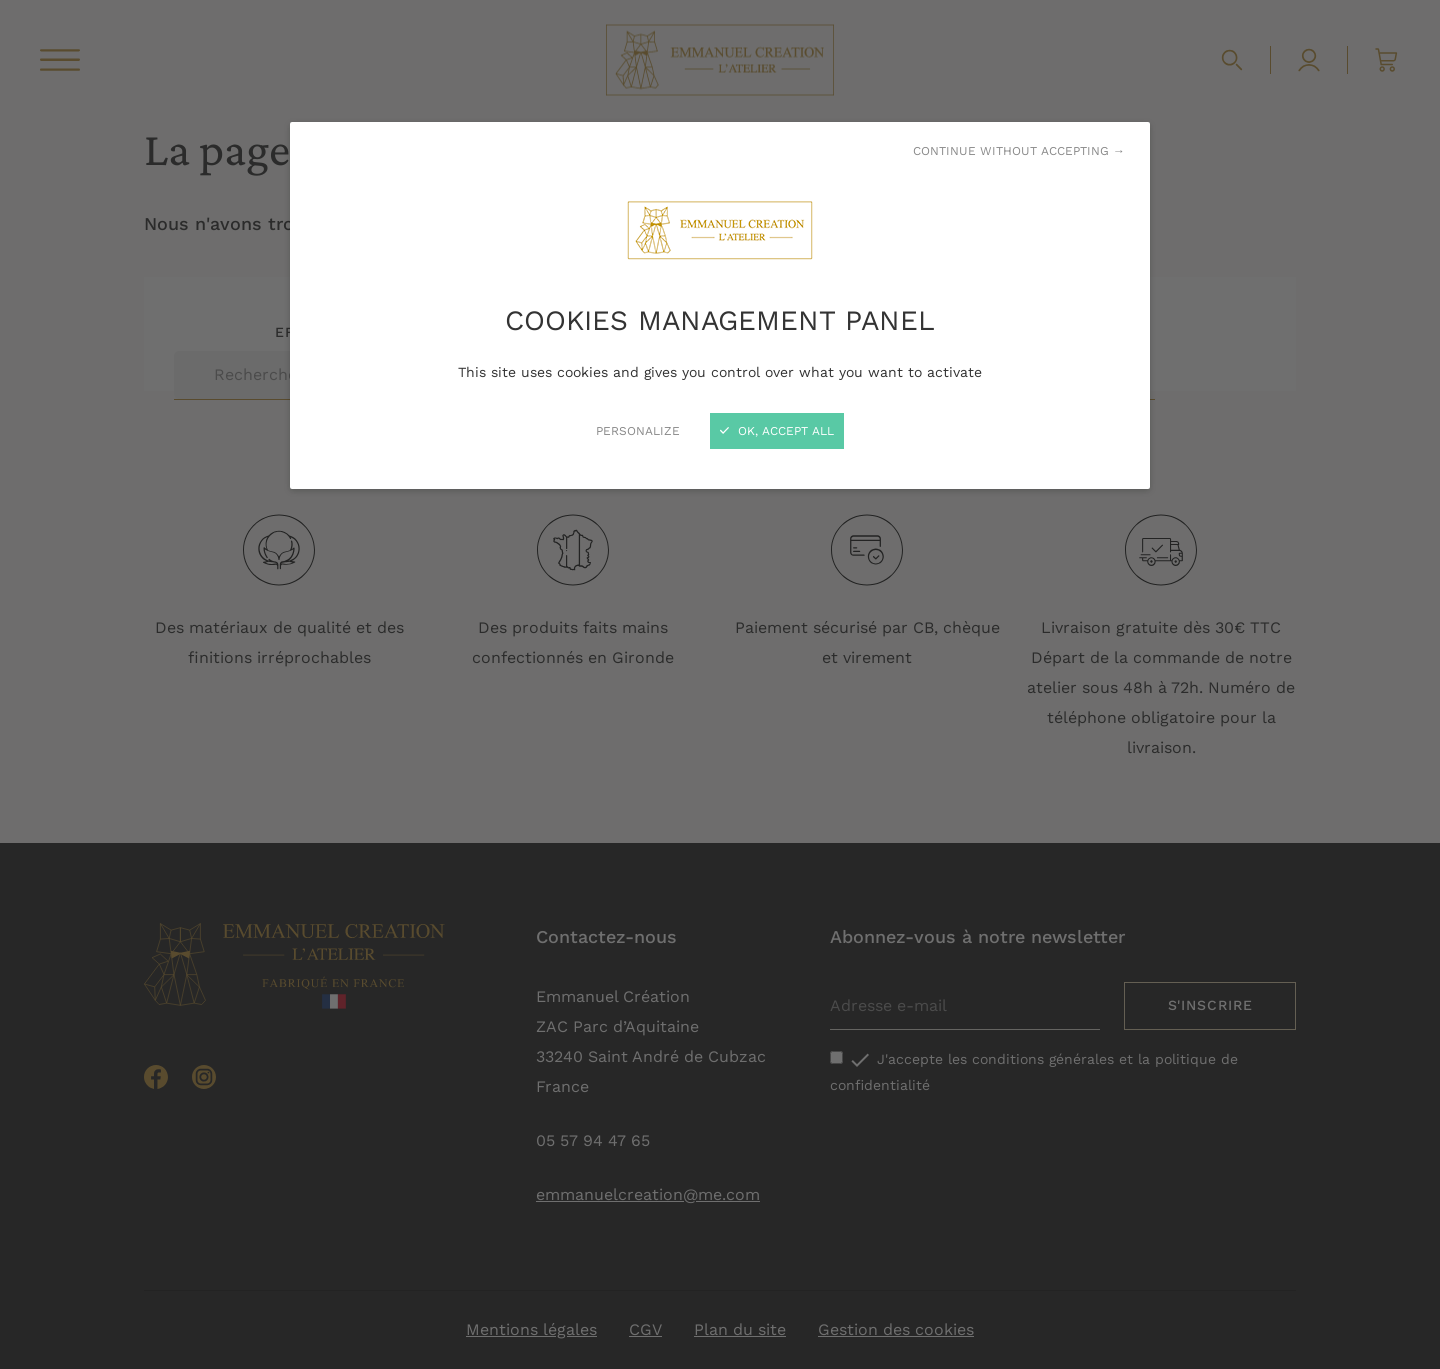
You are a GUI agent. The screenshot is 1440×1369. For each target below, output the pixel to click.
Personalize (638, 431)
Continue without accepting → (1019, 151)
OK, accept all (777, 431)
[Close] (720, 684)
